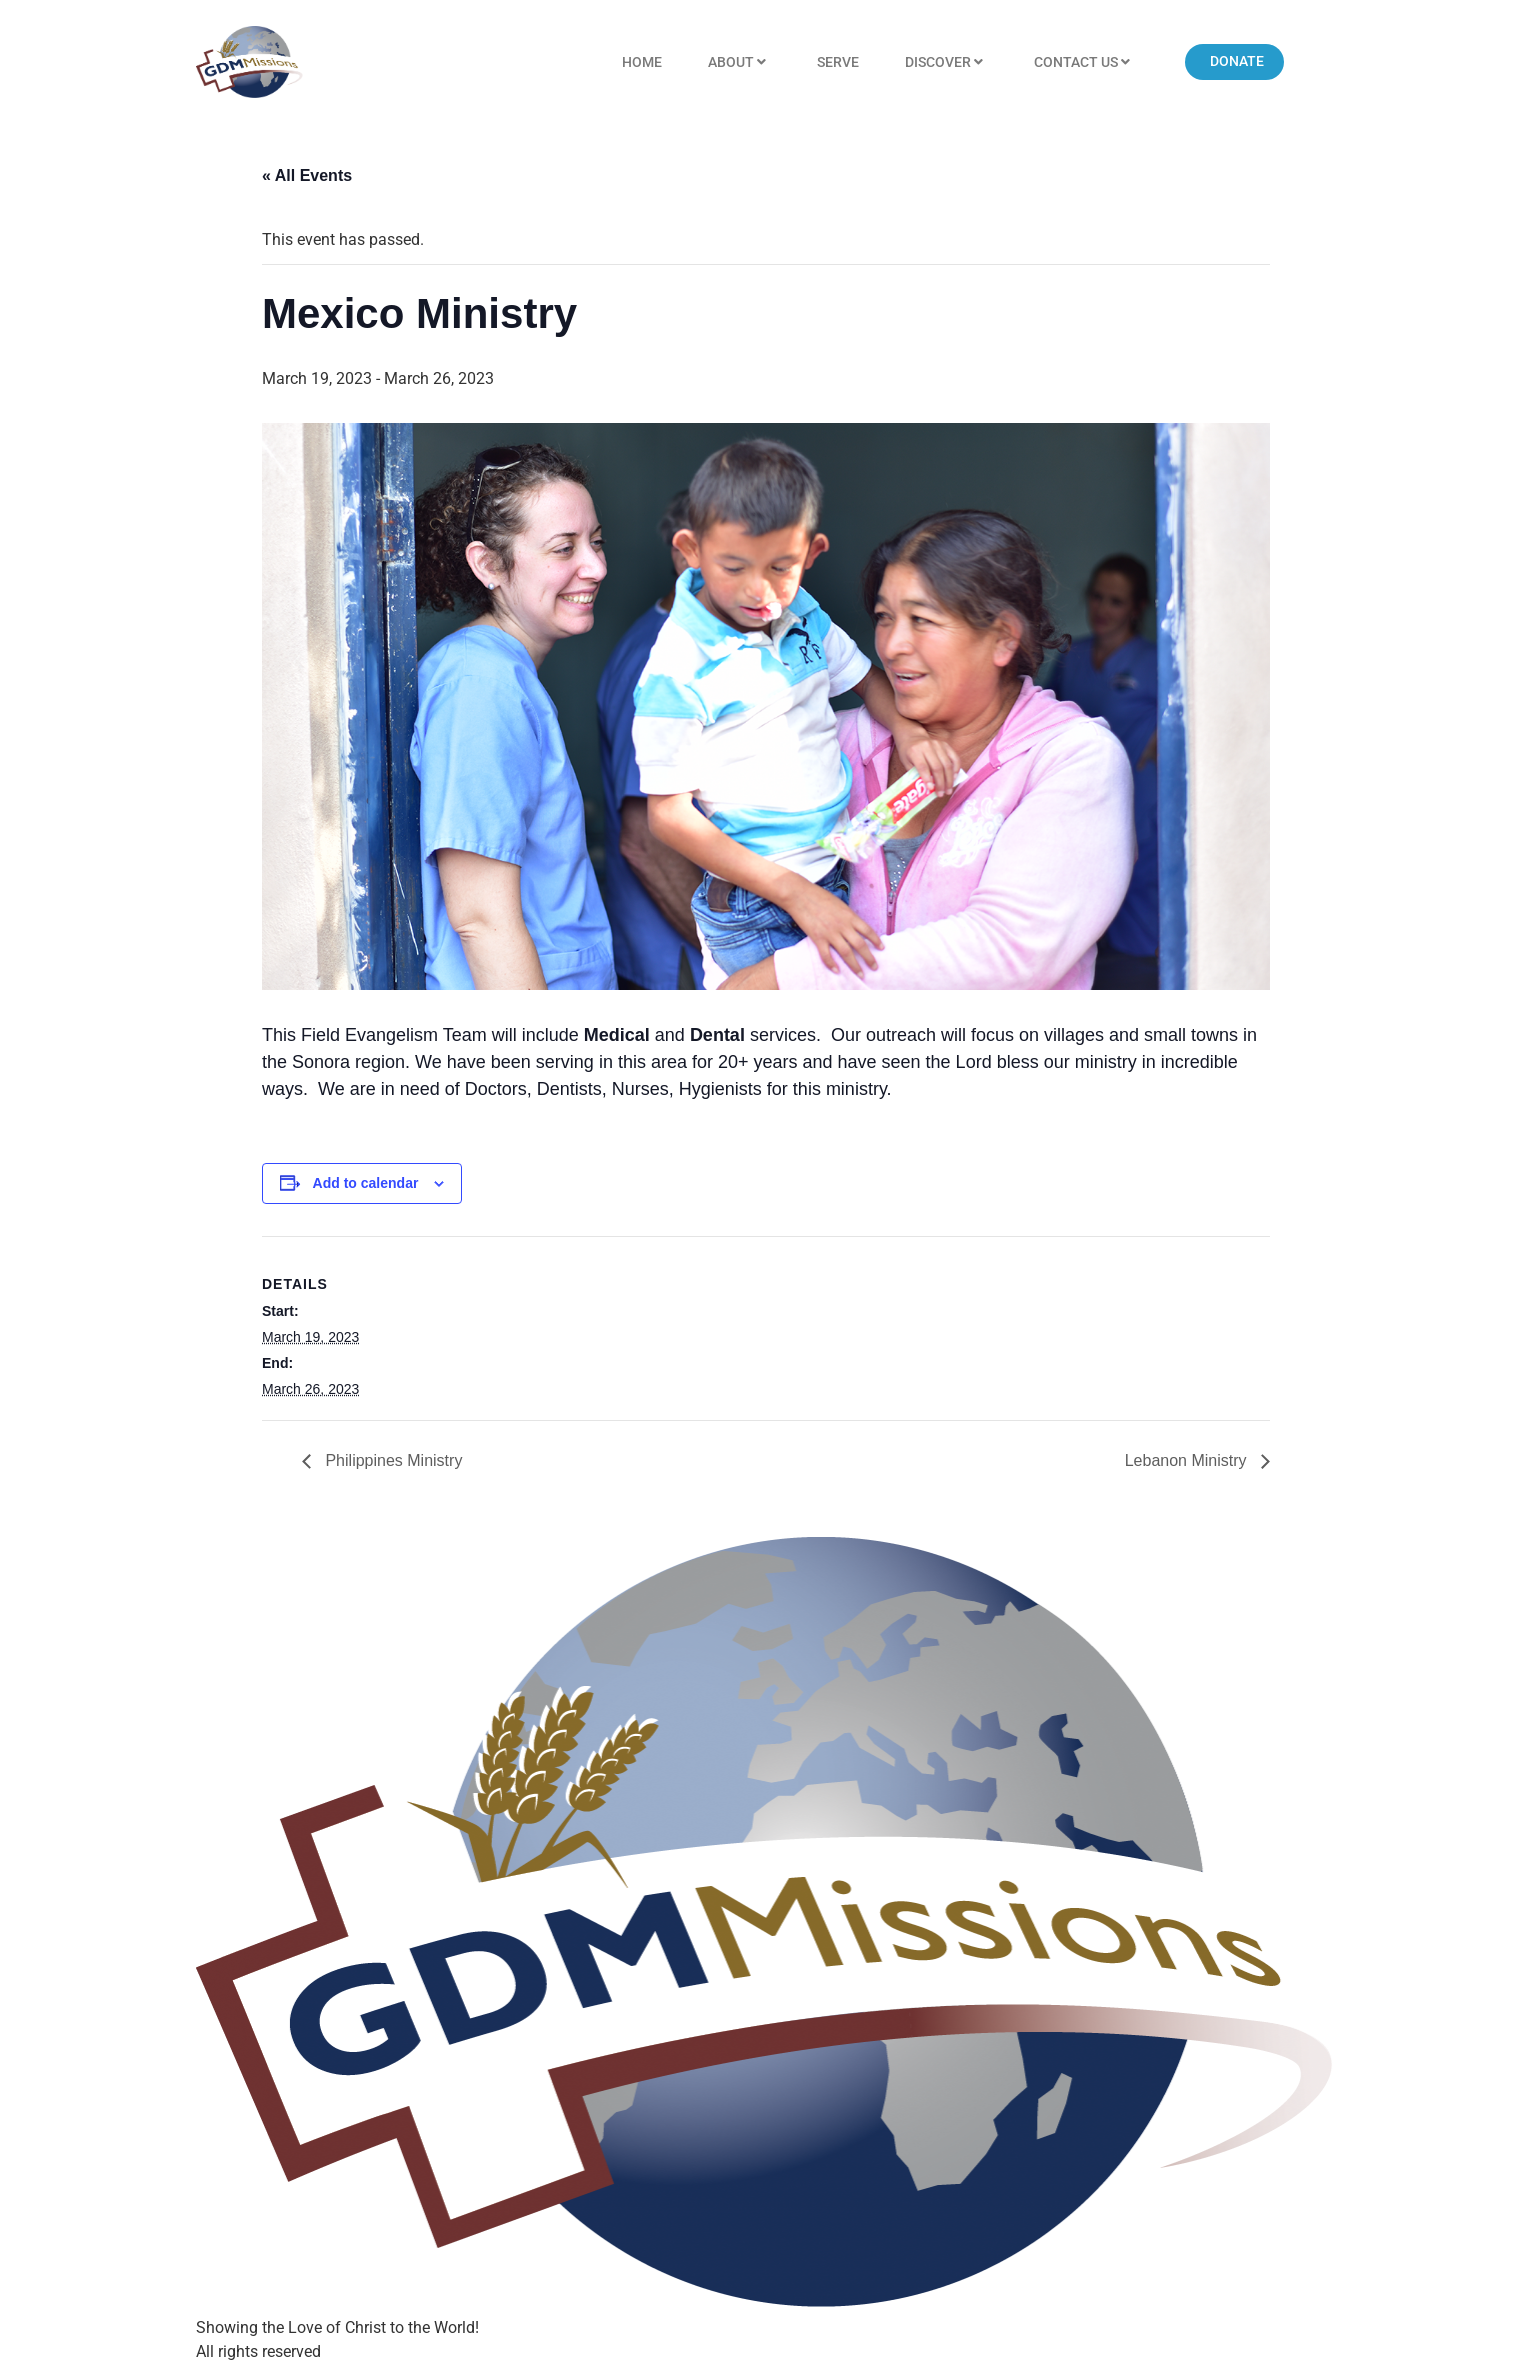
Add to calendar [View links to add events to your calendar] (366, 1183)
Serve (838, 62)
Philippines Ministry (391, 1460)
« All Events (307, 175)
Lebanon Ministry (1188, 1460)
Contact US (1084, 62)
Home (642, 62)
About (739, 62)
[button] (1234, 61)
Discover (946, 62)
